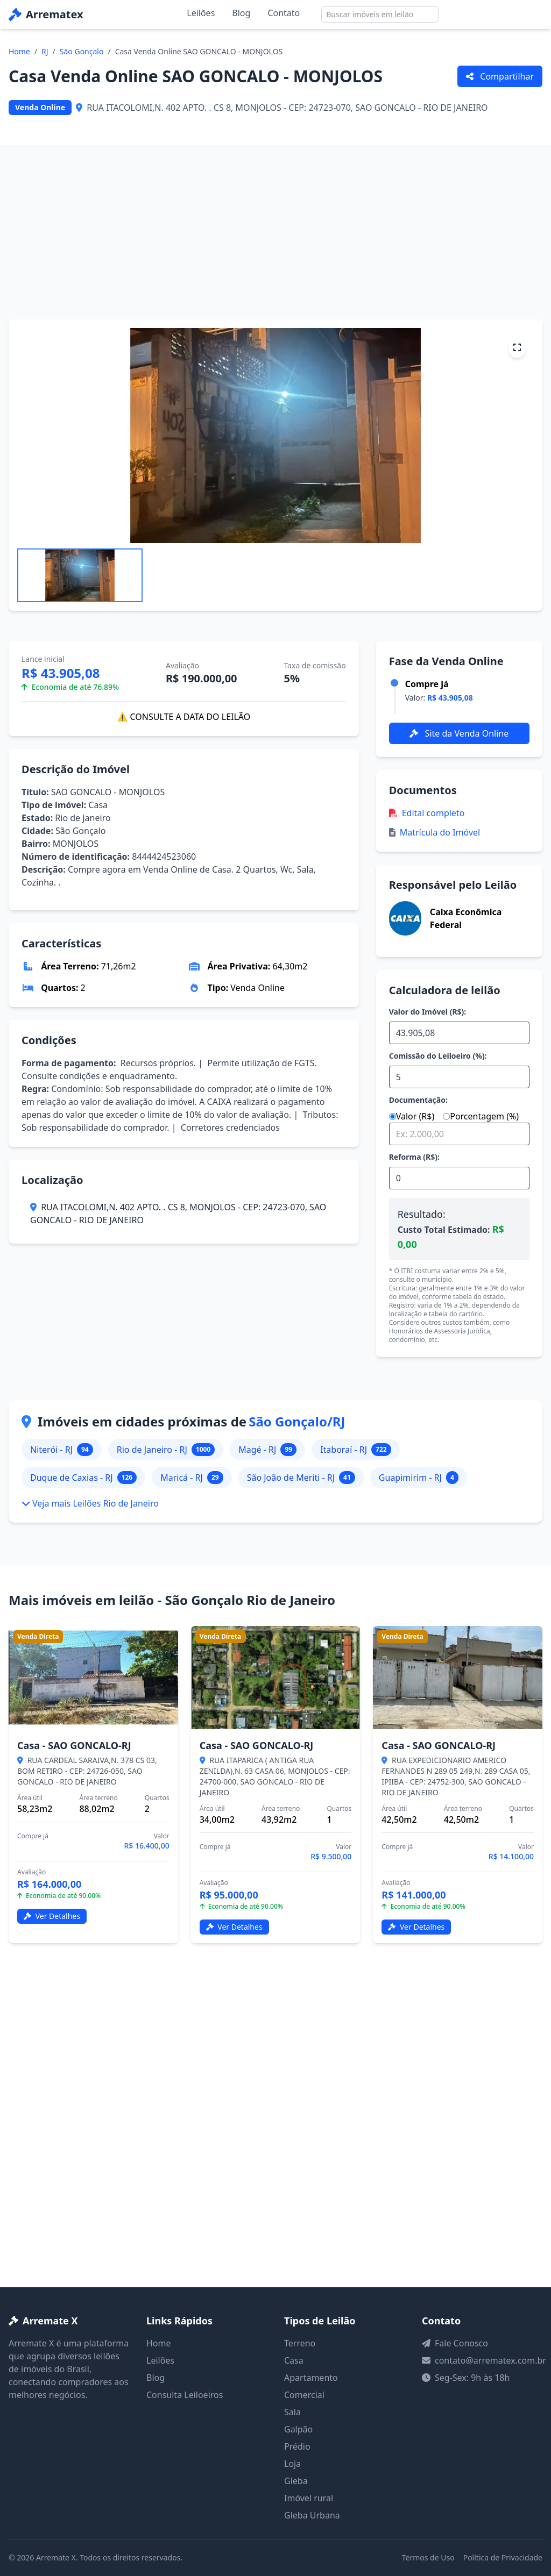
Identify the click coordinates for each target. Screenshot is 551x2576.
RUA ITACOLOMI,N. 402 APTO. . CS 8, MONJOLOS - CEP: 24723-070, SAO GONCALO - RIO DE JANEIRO (178, 1213)
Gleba (296, 2481)
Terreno (299, 2343)
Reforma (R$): (414, 1157)
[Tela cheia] (517, 347)
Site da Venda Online (458, 733)
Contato (283, 13)
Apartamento (311, 2378)
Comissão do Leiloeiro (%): (438, 1056)
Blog (241, 13)
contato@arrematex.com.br (490, 2360)
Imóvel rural (308, 2498)
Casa (293, 2360)
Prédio (297, 2446)
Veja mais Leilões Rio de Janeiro (90, 1503)
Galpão (298, 2429)
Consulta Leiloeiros (184, 2395)
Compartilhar (500, 76)
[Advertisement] (275, 226)
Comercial (304, 2395)
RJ (44, 51)
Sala (292, 2412)
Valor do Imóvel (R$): (428, 1012)
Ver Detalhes (52, 1916)
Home (19, 51)
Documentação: (418, 1100)
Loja (292, 2464)
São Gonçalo (82, 51)
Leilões (201, 13)
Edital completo (427, 813)
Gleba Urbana (312, 2515)
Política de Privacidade (502, 2557)
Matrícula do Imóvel (435, 832)
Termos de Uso (428, 2557)
